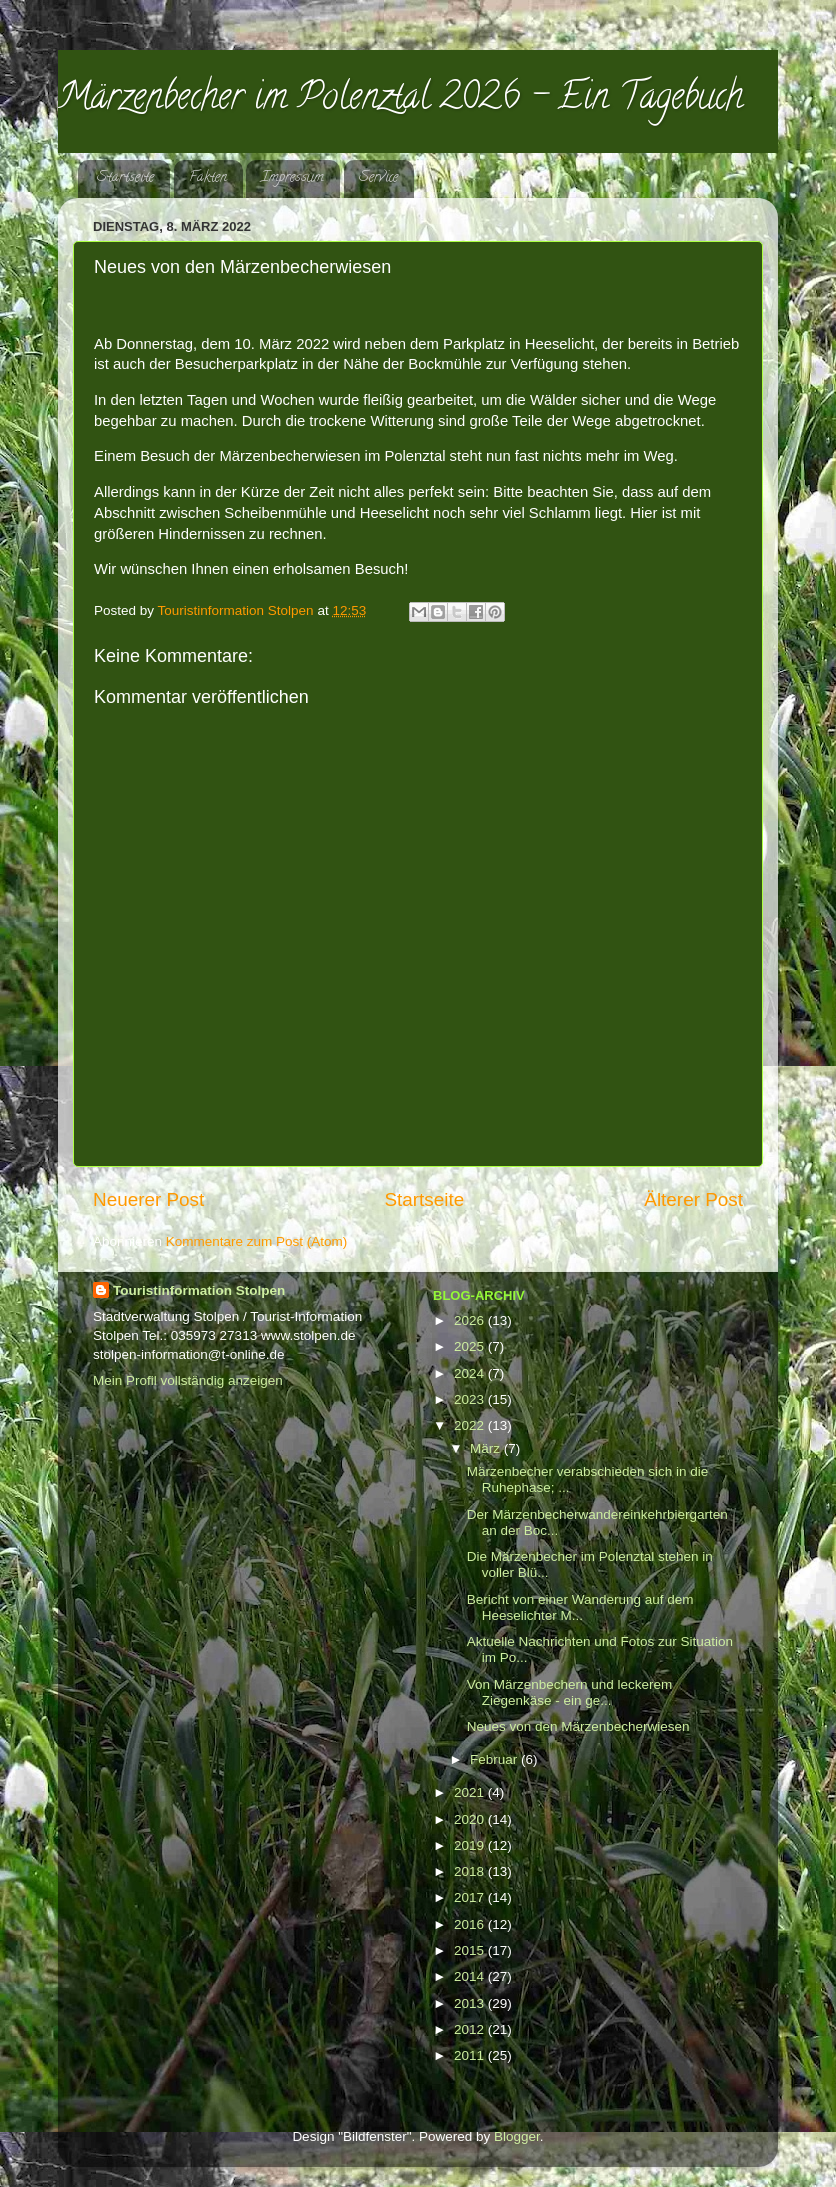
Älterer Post (693, 1199)
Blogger (517, 2136)
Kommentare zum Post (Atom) (257, 1241)
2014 (471, 1976)
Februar (495, 1759)
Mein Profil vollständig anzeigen (188, 1380)
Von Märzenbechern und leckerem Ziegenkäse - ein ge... (570, 1692)
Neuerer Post (148, 1199)
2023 (471, 1399)
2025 (471, 1346)
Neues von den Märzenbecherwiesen (578, 1726)
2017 (471, 1897)
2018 (471, 1871)
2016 (471, 1924)
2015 (471, 1950)
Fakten (208, 178)
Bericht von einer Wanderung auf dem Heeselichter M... (580, 1607)
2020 (471, 1819)
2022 (471, 1425)
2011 (471, 2055)
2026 (471, 1320)
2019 (471, 1845)
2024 (471, 1373)
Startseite (125, 178)
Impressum (292, 178)
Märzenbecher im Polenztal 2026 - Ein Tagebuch (400, 100)
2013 (471, 2003)
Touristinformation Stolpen (199, 1290)
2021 (471, 1792)
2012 (471, 2029)
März (487, 1448)
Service (378, 178)
